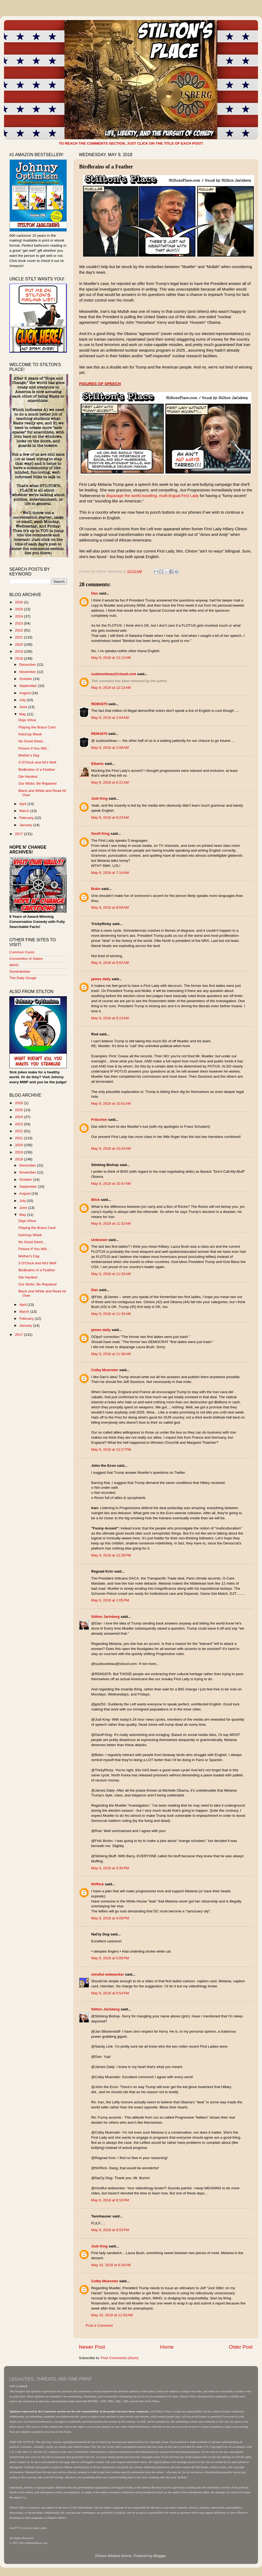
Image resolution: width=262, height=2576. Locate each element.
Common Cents (21, 952)
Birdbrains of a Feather (36, 770)
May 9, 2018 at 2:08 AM (110, 748)
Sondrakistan (19, 971)
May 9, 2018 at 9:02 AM (110, 963)
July (23, 700)
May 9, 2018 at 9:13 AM (110, 1018)
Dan (94, 593)
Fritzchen (99, 1120)
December (28, 665)
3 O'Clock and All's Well (37, 762)
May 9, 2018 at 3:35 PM (110, 1868)
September (28, 686)
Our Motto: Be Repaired (37, 783)
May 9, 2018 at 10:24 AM (111, 1148)
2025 (19, 609)
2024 (19, 616)
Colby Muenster (104, 1370)
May (23, 714)
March (24, 811)
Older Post (241, 2347)
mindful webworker (107, 1974)
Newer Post (92, 2347)
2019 (19, 651)
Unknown (99, 1240)
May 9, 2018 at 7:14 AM (110, 873)
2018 (19, 658)
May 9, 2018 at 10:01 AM (111, 1103)
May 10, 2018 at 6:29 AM (111, 2265)
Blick (95, 1200)
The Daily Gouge (22, 978)
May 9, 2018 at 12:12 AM (111, 658)
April (23, 804)
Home (167, 2347)
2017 (19, 834)
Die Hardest (27, 776)
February (27, 818)
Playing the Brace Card (37, 727)
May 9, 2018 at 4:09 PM (110, 1918)
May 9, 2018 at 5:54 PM (110, 1993)
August (25, 693)
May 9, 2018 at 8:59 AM (110, 907)
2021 (19, 637)
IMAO (14, 965)
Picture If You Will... (33, 748)
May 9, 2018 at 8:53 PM (110, 2230)
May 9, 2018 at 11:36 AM (111, 1354)
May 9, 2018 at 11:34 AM (111, 1314)
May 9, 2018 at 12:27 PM (111, 1449)
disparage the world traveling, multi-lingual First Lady (152, 496)
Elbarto (97, 764)
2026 (19, 602)
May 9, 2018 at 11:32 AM (111, 1223)
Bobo (96, 889)
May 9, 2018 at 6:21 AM (110, 782)
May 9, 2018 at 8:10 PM (110, 2200)
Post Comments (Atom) (119, 2358)
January (26, 825)
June (23, 707)
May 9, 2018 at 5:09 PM (110, 1958)
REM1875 (99, 704)
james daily (101, 979)
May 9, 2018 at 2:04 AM (110, 718)
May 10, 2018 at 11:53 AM (112, 2315)
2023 (19, 623)
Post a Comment (99, 2325)
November (28, 672)
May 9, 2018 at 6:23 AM (110, 817)
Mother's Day (29, 755)
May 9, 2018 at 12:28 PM (111, 1555)
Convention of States (26, 959)
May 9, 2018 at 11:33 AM (111, 1274)
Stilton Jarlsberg (105, 1617)
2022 (19, 630)
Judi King (99, 798)
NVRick (97, 1884)
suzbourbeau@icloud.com (113, 674)
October (26, 679)
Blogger (159, 2556)
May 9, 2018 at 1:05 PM (110, 1600)
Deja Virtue (27, 720)
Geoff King (100, 834)
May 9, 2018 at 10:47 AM (111, 1184)
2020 (19, 644)
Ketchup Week (30, 734)
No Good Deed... (31, 741)
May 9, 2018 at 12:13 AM (111, 688)
